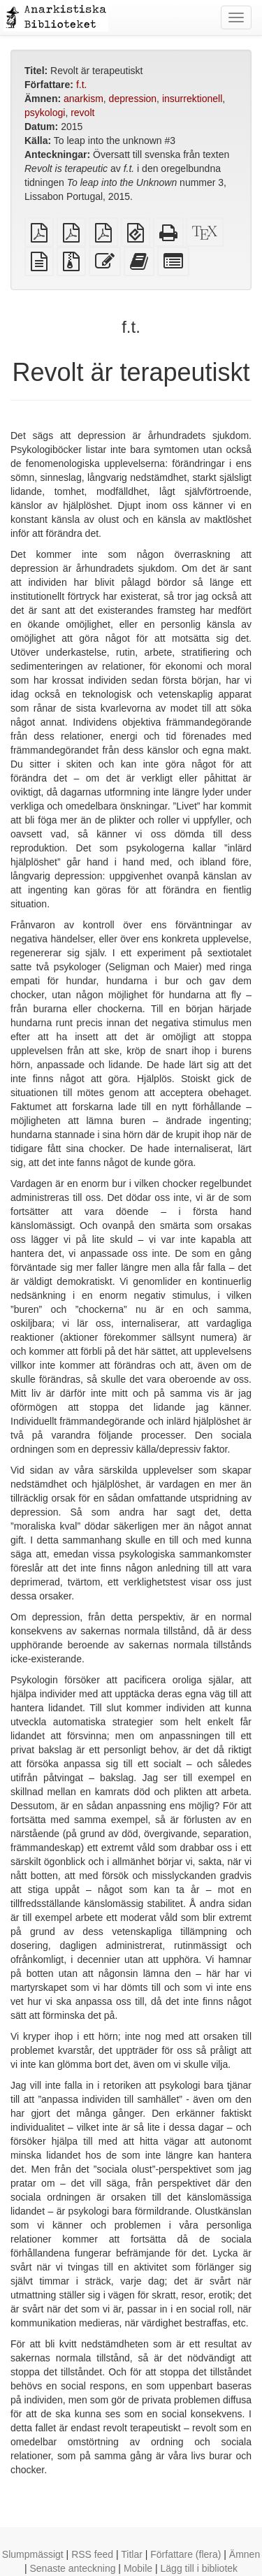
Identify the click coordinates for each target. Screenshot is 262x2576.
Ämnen (244, 2554)
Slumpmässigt (33, 2554)
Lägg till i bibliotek (199, 2568)
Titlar (132, 2554)
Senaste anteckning (72, 2568)
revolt (82, 112)
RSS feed (92, 2554)
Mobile (138, 2568)
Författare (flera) (185, 2554)
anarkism (83, 98)
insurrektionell (192, 98)
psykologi (44, 112)
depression (133, 98)
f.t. (81, 84)
